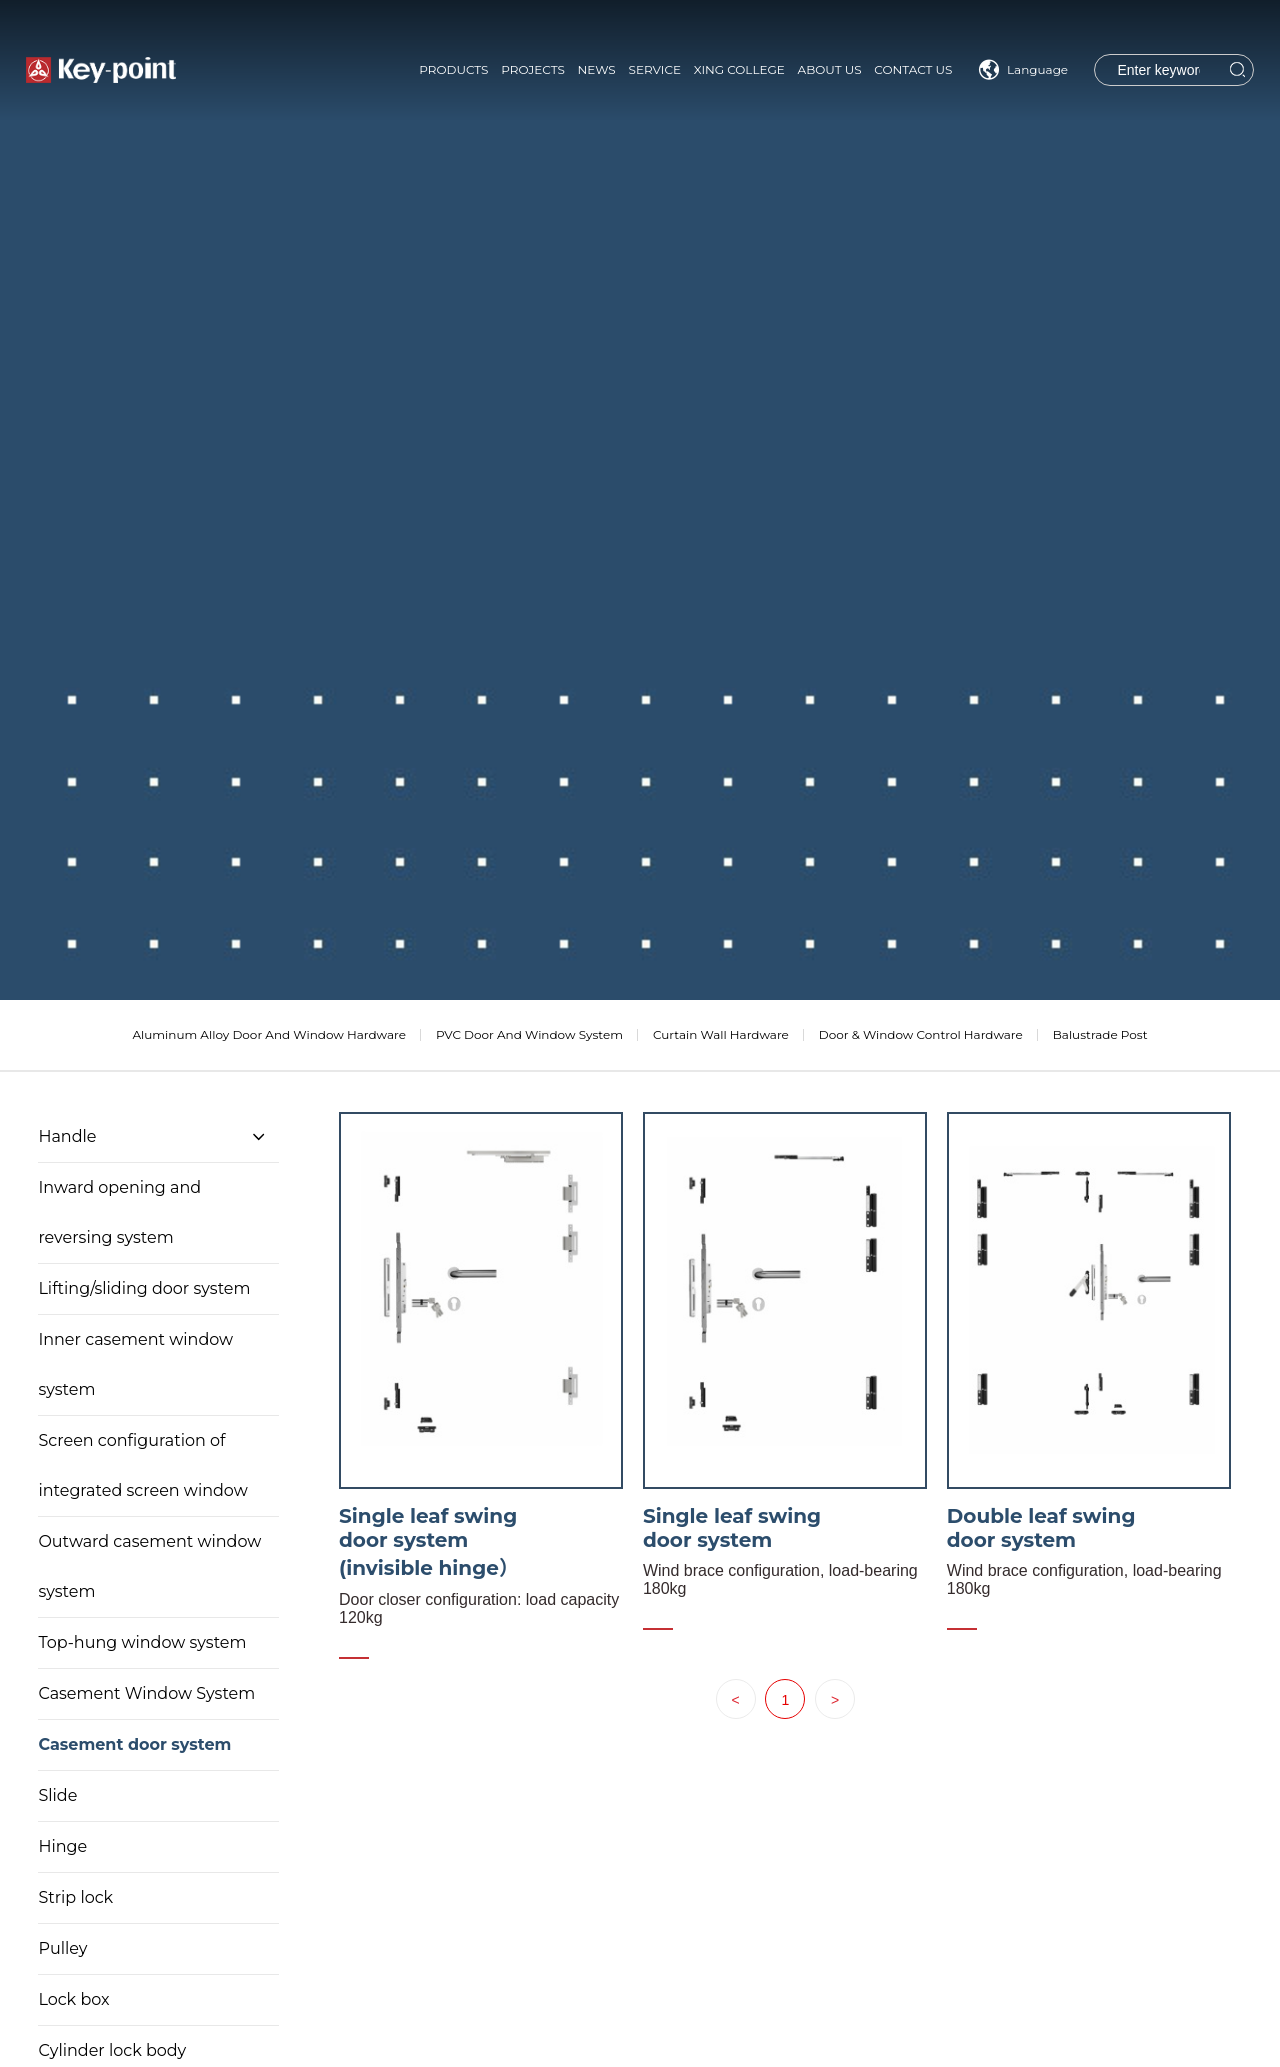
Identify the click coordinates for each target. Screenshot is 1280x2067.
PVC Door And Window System (529, 1034)
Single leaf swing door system (732, 1528)
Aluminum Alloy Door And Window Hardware (268, 1034)
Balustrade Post (1100, 1034)
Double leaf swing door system (1041, 1528)
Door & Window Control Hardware (921, 1034)
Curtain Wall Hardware (721, 1034)
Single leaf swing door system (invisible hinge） (429, 1542)
